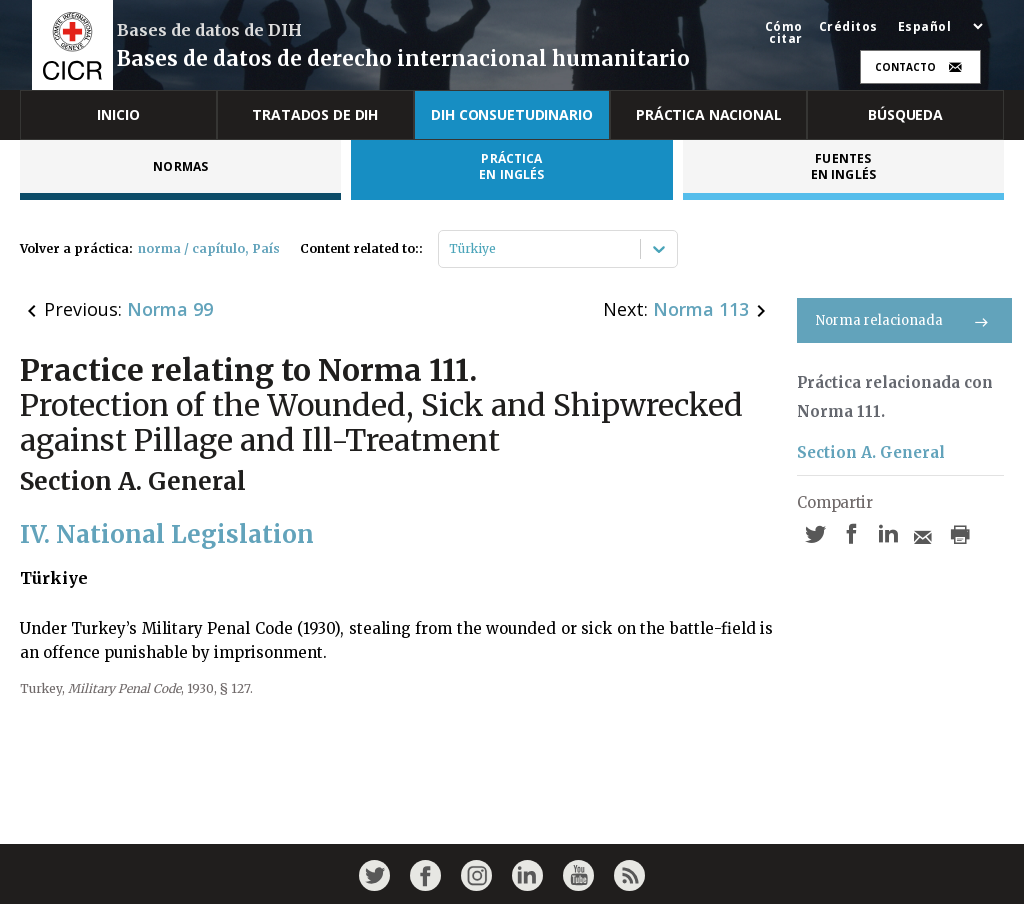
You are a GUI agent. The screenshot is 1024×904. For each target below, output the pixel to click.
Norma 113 (701, 309)
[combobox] (450, 249)
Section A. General (871, 452)
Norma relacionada (904, 320)
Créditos (848, 27)
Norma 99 (170, 309)
